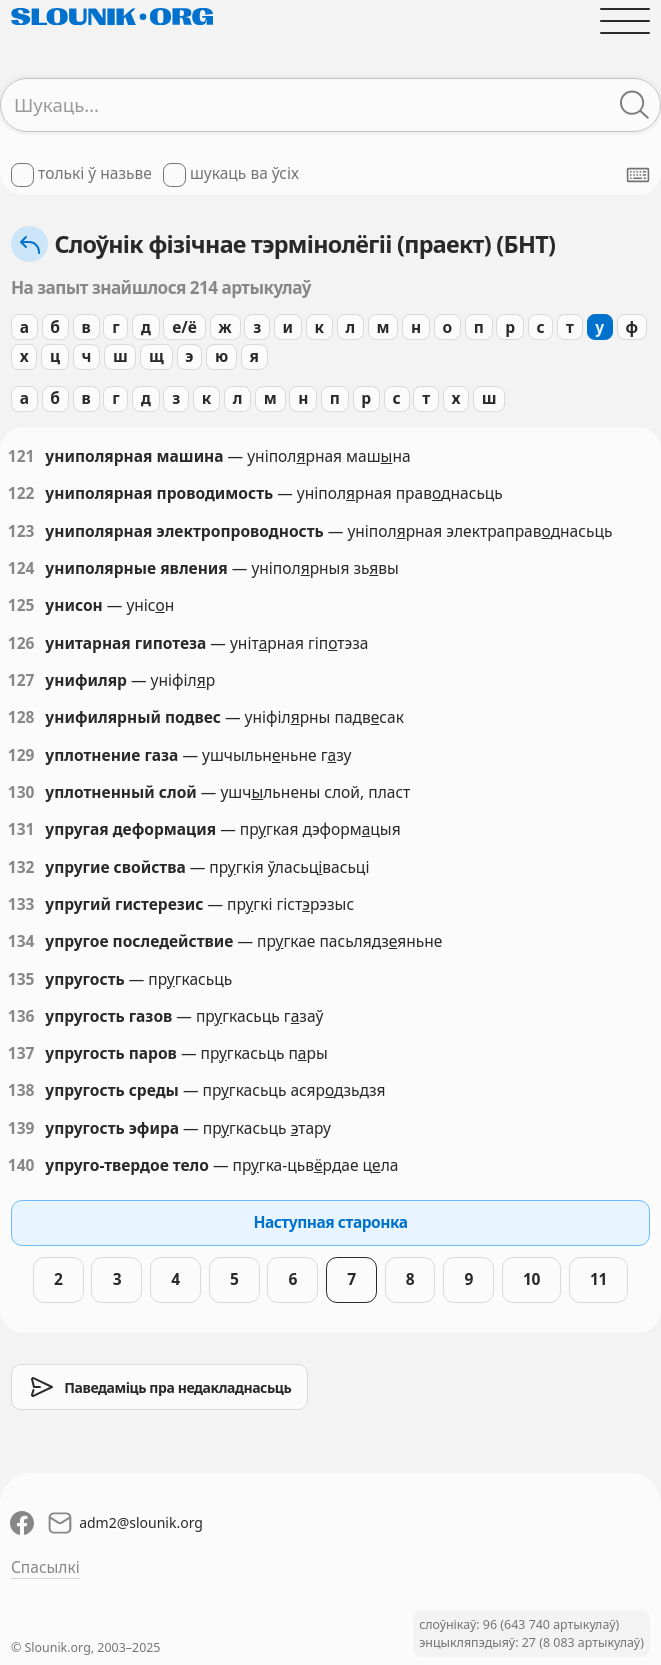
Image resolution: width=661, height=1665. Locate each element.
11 (598, 1279)
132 (21, 867)
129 (21, 755)
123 (21, 531)
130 (21, 792)
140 (21, 1165)
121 (21, 456)
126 (21, 643)
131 (21, 829)
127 (21, 680)
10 (531, 1279)
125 (21, 605)
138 (21, 1090)
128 (21, 717)
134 (21, 941)
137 (21, 1053)
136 (21, 1016)
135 (21, 979)
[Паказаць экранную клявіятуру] (638, 175)
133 (21, 904)
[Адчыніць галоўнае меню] (625, 21)
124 (21, 568)
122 (21, 493)
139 (21, 1128)
